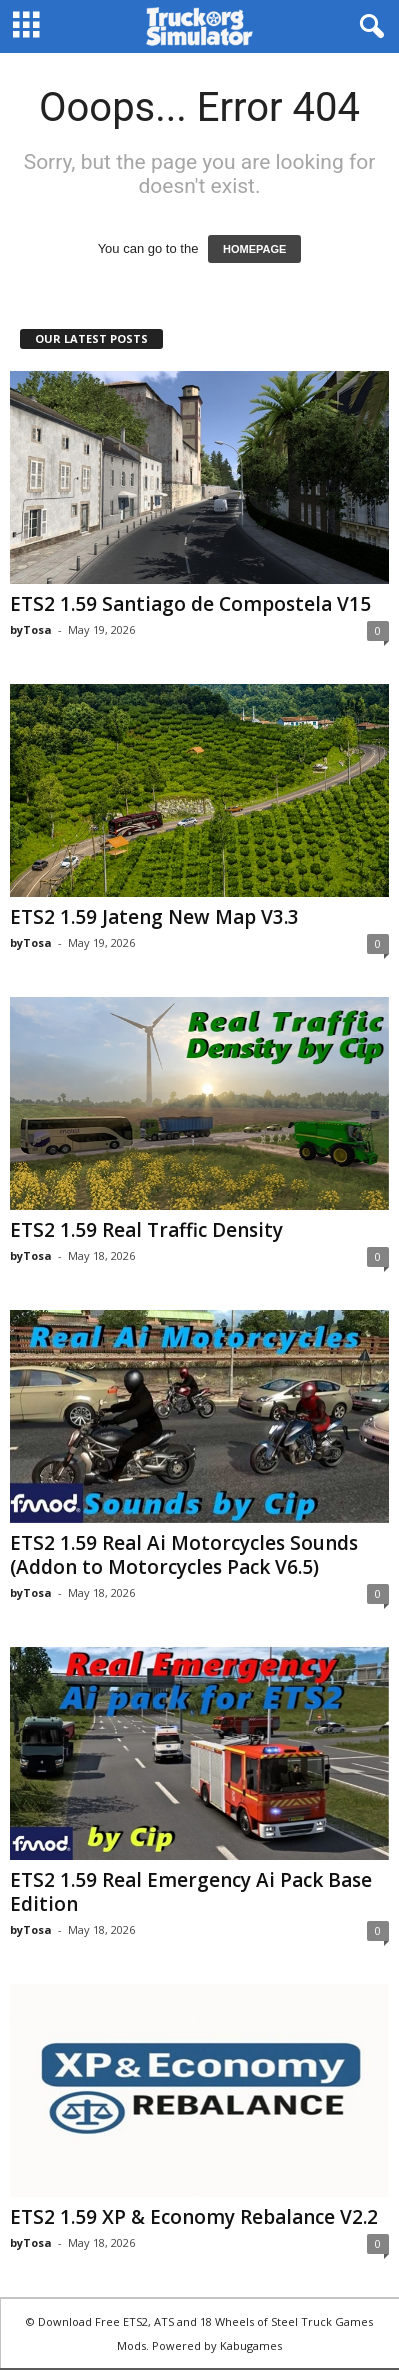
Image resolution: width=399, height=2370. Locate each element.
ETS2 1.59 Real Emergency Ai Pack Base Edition (191, 1892)
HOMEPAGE (254, 249)
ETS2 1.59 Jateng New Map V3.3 (154, 917)
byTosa (31, 629)
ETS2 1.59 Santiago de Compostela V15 (190, 604)
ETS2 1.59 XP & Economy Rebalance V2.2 (194, 2217)
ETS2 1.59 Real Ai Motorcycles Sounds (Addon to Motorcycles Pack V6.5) (184, 1555)
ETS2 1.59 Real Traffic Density (146, 1230)
